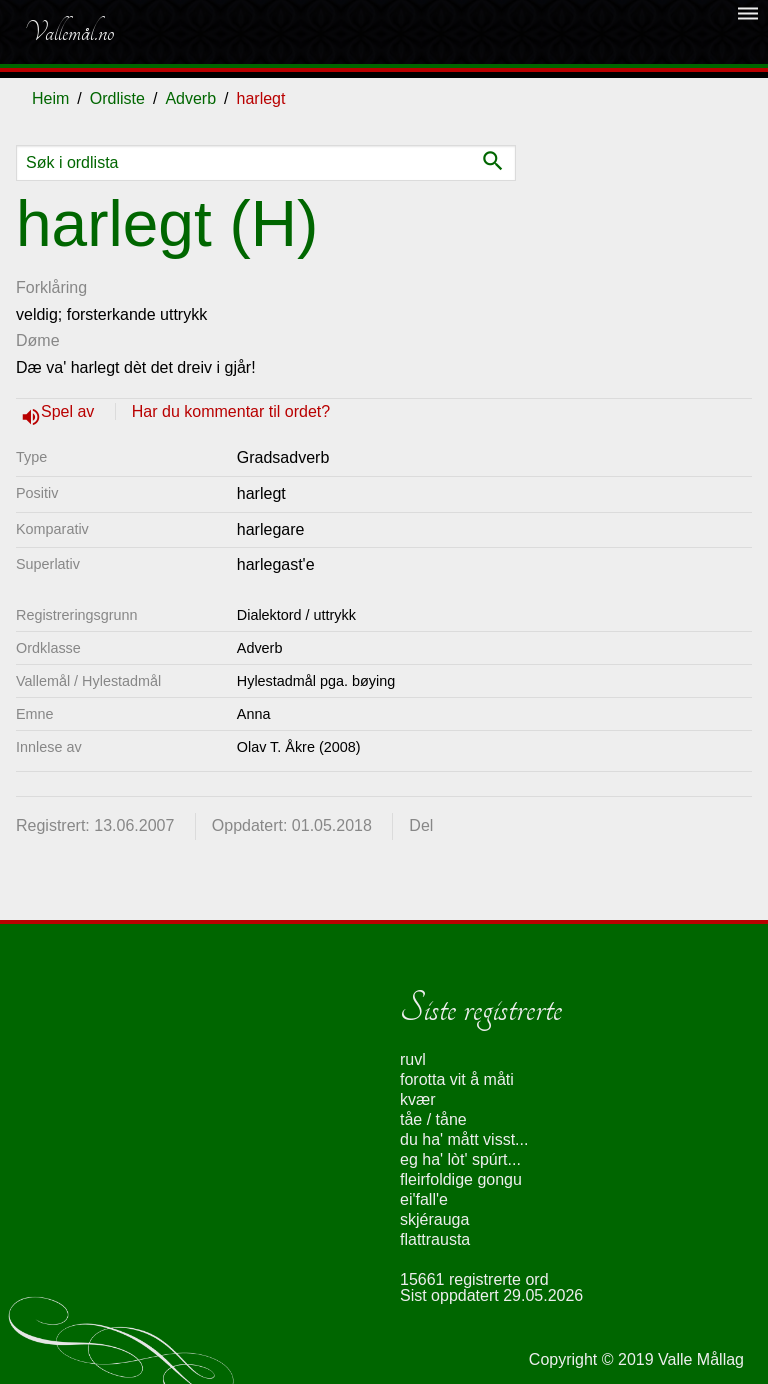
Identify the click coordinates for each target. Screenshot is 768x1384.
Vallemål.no (69, 32)
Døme (38, 340)
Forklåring (51, 287)
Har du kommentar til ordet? (231, 411)
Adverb (190, 98)
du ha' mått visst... (464, 1139)
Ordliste (117, 98)
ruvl (413, 1059)
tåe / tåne (433, 1119)
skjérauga (434, 1219)
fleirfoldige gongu (461, 1179)
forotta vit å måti (457, 1079)
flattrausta (435, 1239)
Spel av (70, 411)
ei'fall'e (424, 1199)
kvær (418, 1099)
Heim (50, 98)
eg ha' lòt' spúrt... (460, 1159)
